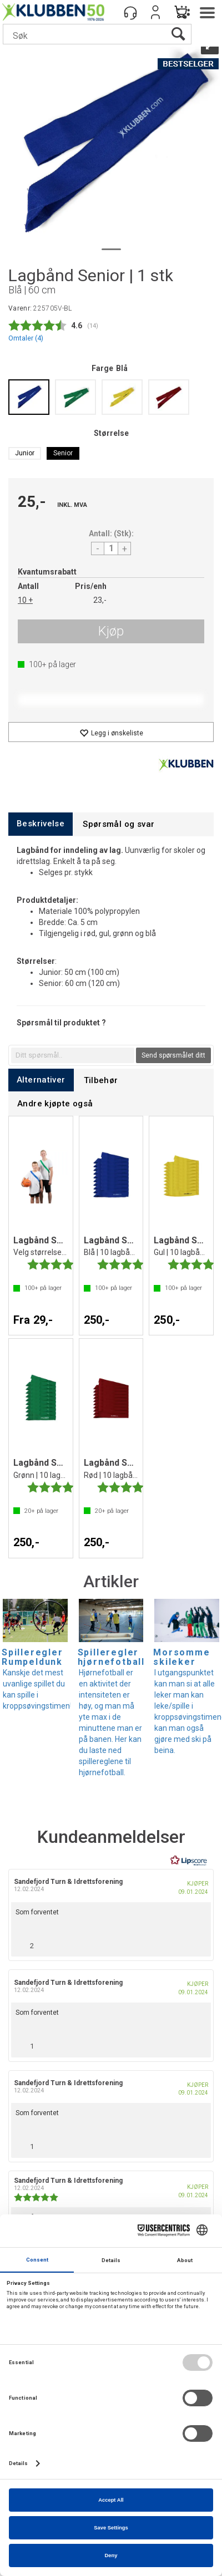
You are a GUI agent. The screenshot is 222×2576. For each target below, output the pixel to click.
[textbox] (73, 1055)
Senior (63, 453)
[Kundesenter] (130, 12)
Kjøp (111, 631)
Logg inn (155, 12)
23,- (100, 600)
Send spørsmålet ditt (173, 1055)
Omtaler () (25, 338)
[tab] (40, 823)
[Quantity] (111, 548)
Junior (24, 453)
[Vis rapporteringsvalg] (198, 1943)
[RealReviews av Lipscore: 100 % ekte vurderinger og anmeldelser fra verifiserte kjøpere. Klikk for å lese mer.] (189, 1860)
